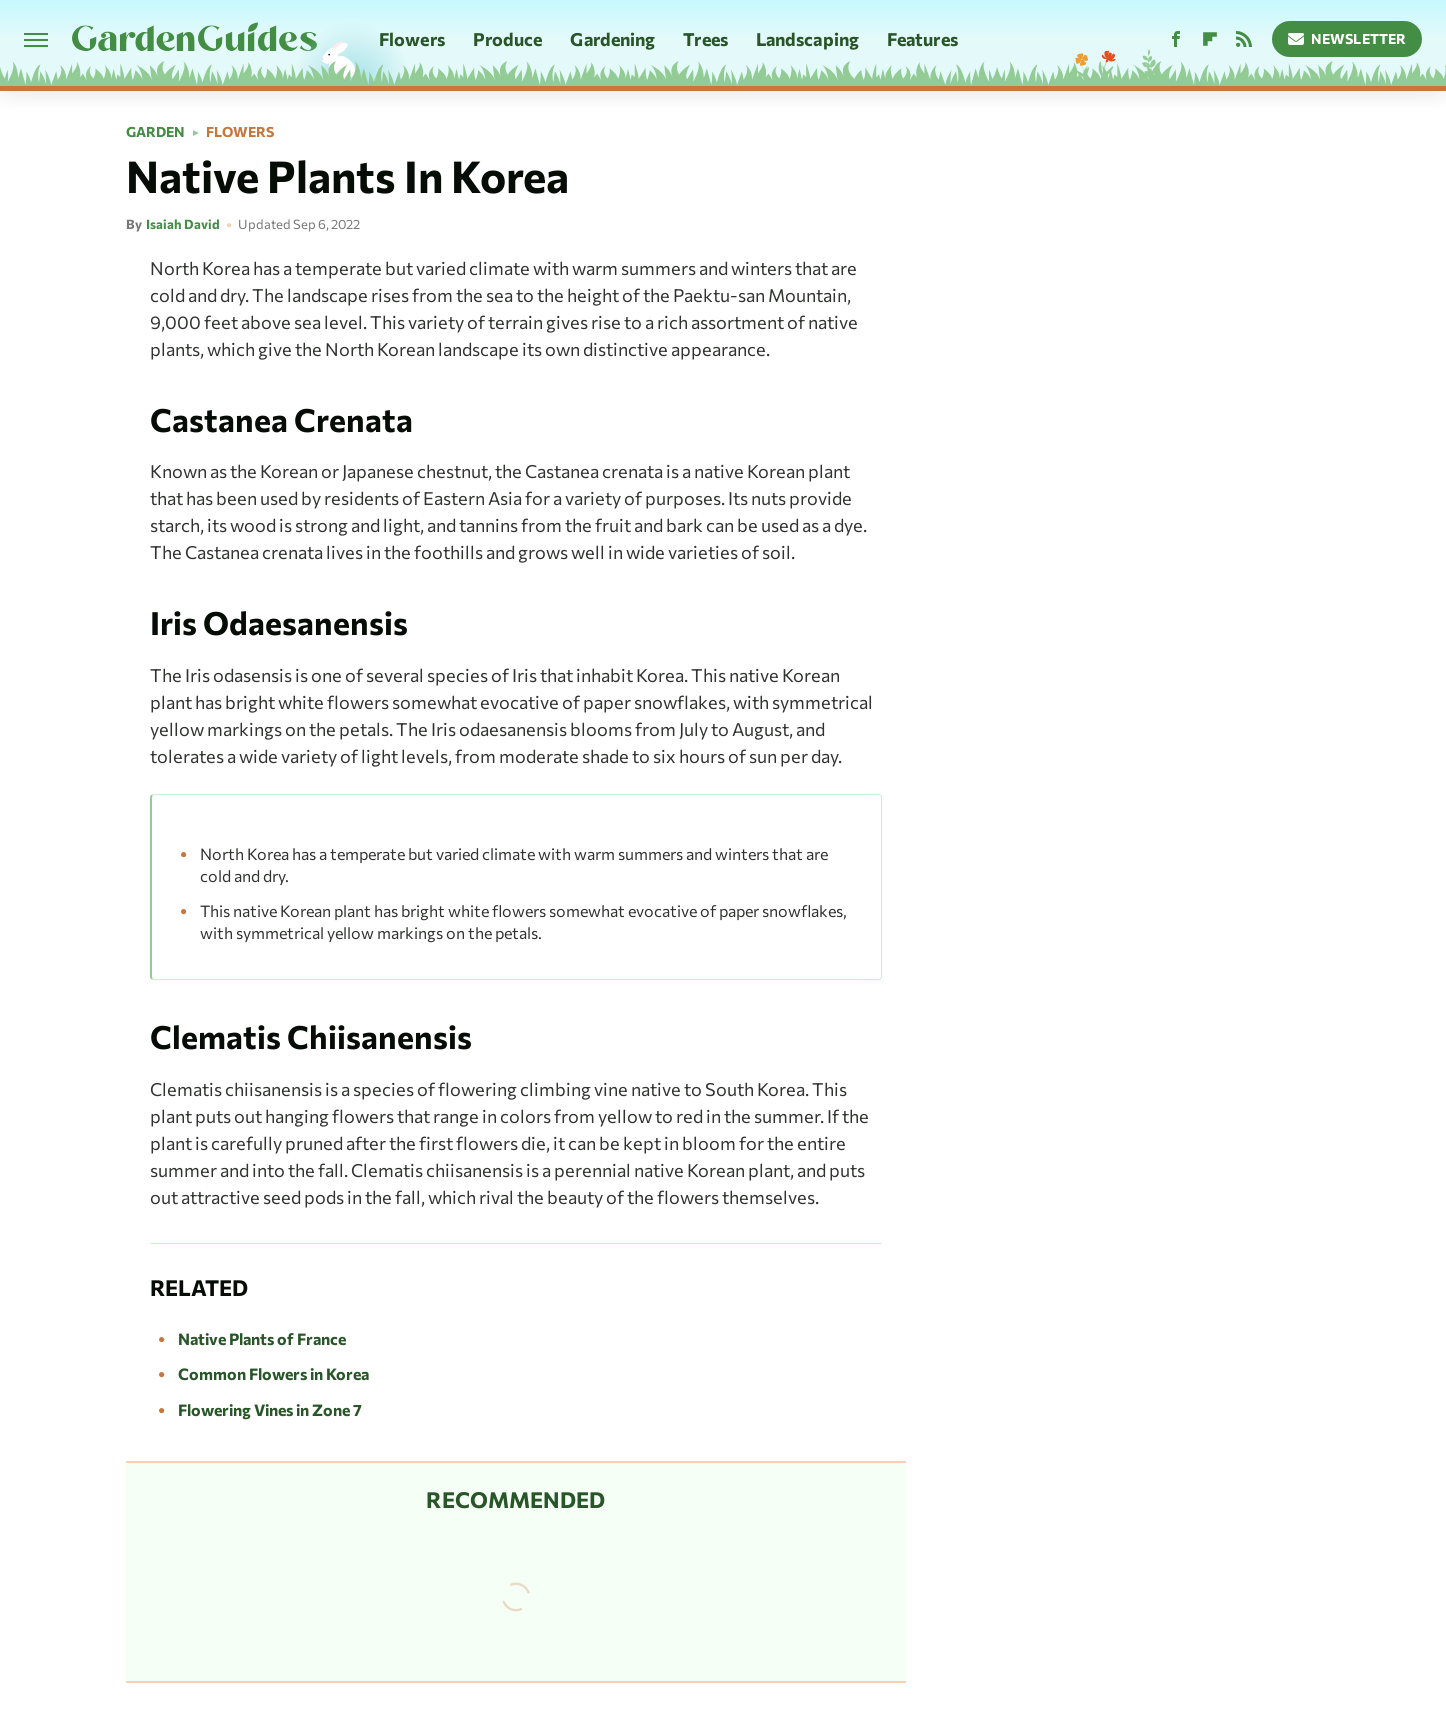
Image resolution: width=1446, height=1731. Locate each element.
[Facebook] (1176, 39)
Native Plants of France (262, 1338)
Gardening (612, 39)
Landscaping (807, 39)
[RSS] (1244, 39)
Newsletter (1347, 38)
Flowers (412, 39)
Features (922, 39)
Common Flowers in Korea (273, 1373)
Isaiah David (183, 224)
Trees (705, 39)
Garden (155, 132)
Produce (508, 39)
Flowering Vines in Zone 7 (270, 1409)
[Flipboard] (1210, 39)
